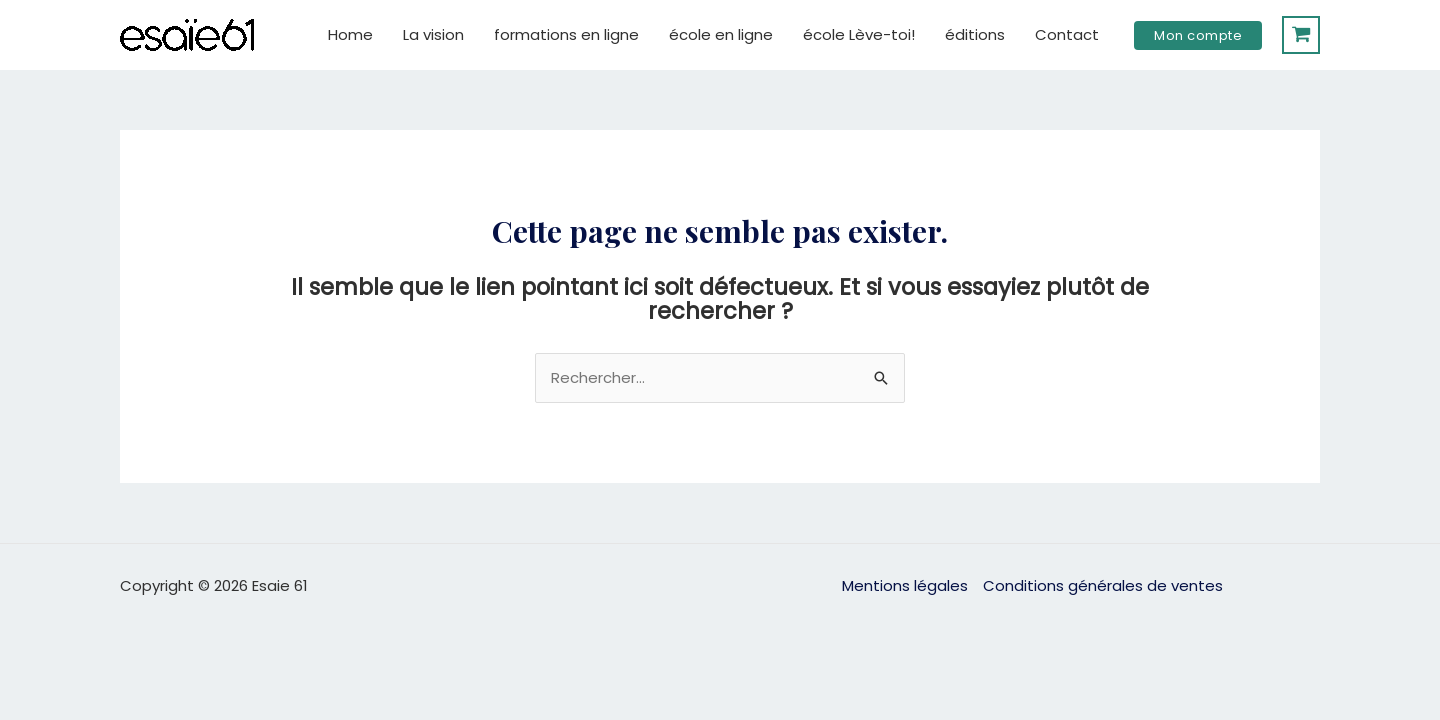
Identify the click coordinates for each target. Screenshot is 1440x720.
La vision (433, 34)
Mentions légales (905, 585)
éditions (975, 34)
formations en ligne (566, 34)
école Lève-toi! (859, 34)
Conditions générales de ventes (1103, 585)
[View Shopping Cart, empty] (1301, 35)
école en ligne (721, 34)
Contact (1067, 34)
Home (350, 34)
